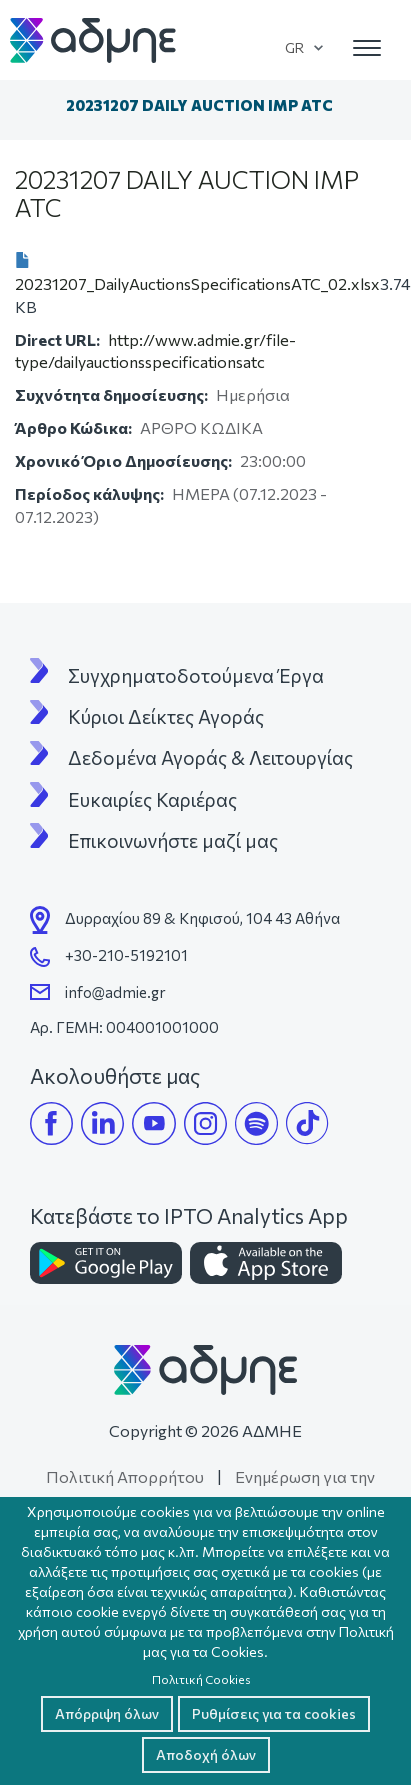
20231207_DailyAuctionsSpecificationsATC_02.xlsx (197, 283)
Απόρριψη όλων (107, 1713)
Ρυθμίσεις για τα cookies (274, 1713)
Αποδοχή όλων (206, 1754)
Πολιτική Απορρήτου (125, 1476)
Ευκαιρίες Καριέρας (152, 800)
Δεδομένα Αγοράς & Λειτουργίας (210, 758)
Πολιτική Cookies (201, 1679)
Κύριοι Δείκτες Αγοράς (166, 717)
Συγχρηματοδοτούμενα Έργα (196, 676)
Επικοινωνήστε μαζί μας (173, 841)
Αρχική (34, 106)
